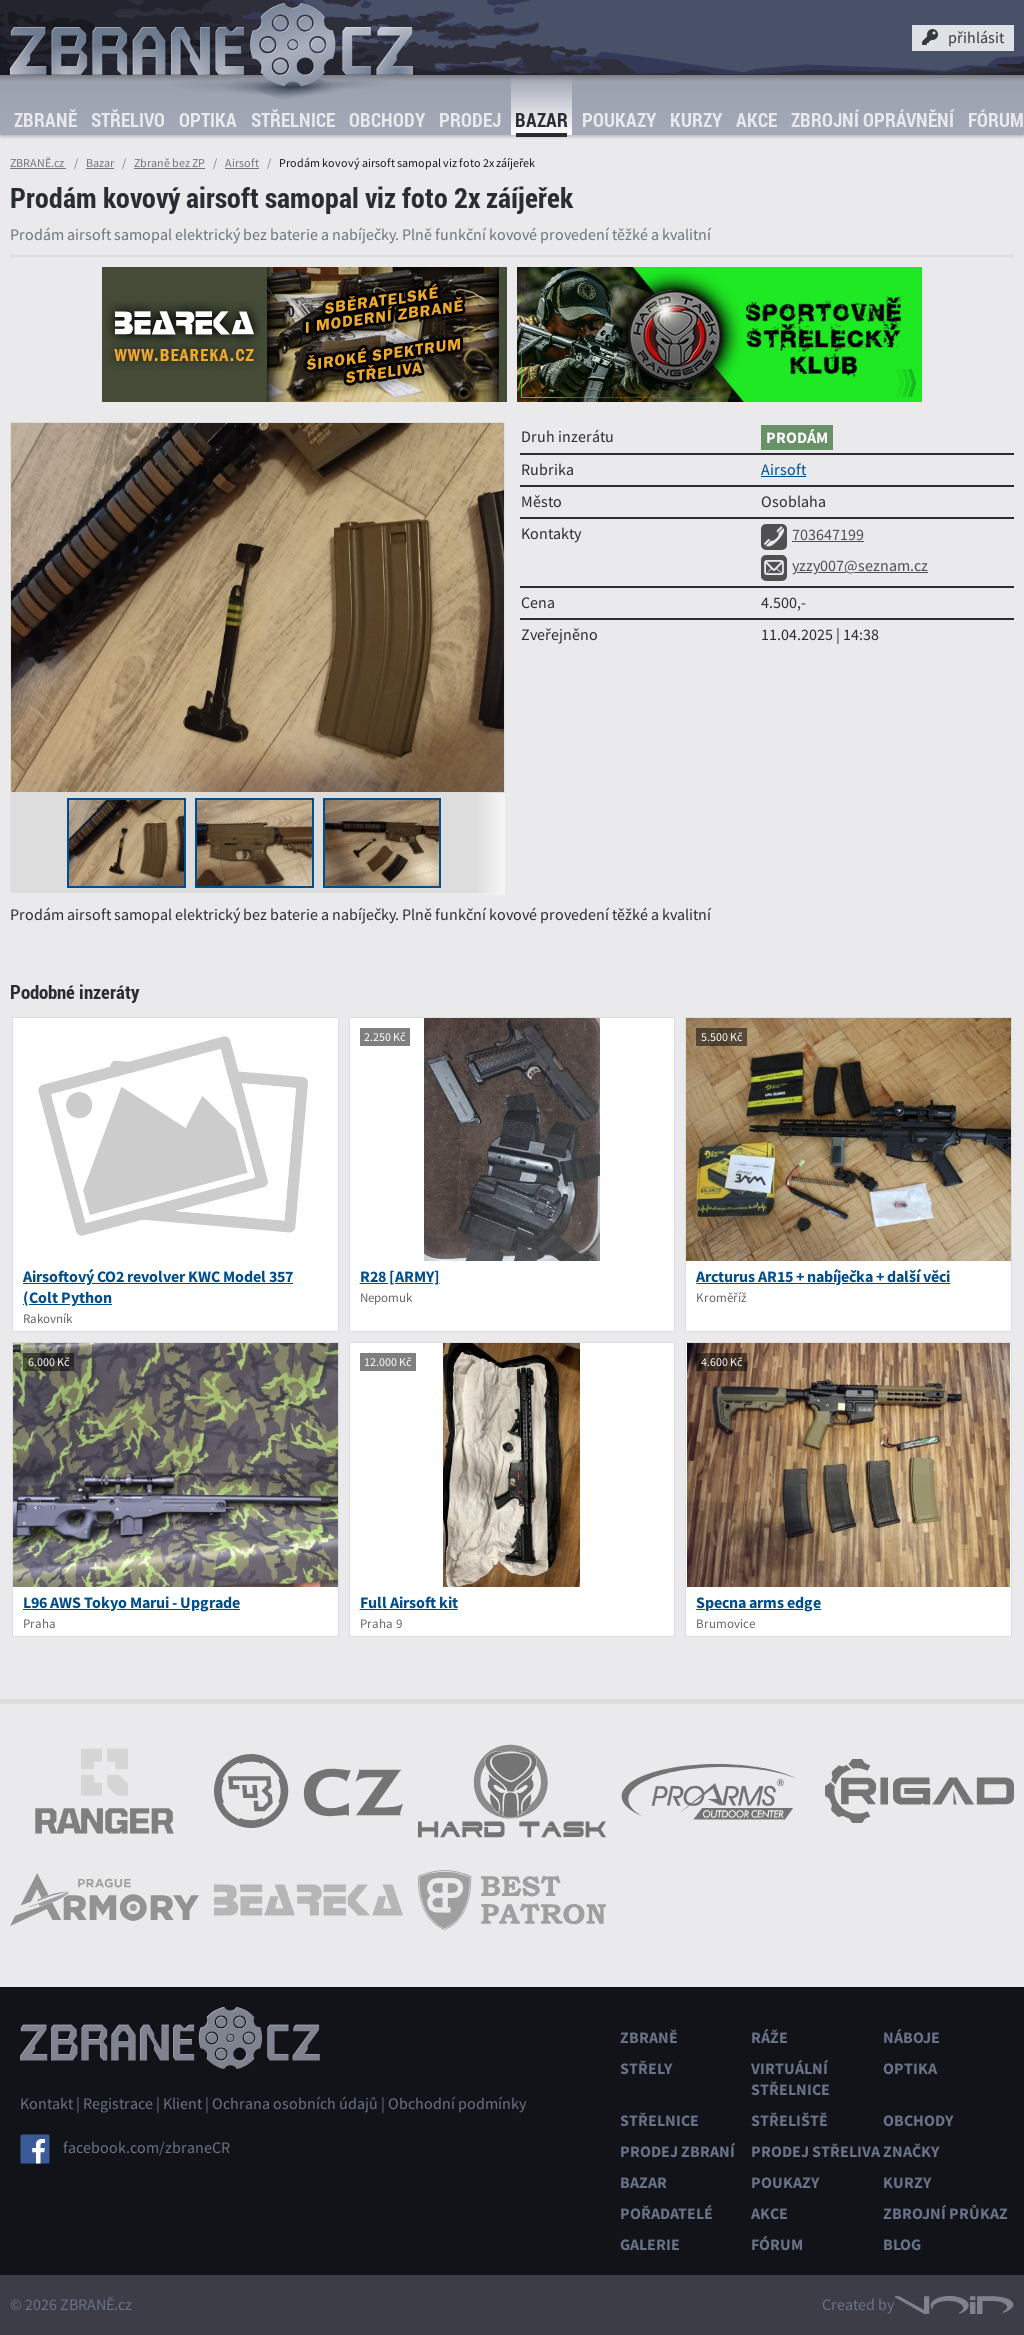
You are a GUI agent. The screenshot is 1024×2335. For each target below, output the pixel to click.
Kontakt (46, 2104)
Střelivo (128, 120)
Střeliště (789, 2120)
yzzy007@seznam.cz (844, 566)
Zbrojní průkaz (945, 2213)
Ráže (769, 2037)
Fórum (777, 2244)
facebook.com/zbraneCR (146, 2148)
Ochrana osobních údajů (295, 2104)
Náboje (911, 2037)
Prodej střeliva (815, 2151)
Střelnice (293, 120)
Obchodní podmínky (457, 2104)
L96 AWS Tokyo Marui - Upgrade (131, 1602)
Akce (756, 120)
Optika (208, 120)
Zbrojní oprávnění (872, 120)
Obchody (387, 120)
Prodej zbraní (677, 2151)
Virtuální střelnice (790, 2079)
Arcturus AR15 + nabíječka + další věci (823, 1276)
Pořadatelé (666, 2213)
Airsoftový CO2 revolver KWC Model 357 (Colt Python (158, 1287)
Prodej (470, 120)
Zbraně (45, 120)
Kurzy (696, 120)
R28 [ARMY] (400, 1276)
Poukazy (619, 120)
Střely (646, 2068)
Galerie (650, 2244)
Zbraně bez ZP (169, 163)
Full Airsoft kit (409, 1602)
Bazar (541, 120)
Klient (182, 2104)
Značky (911, 2151)
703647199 (812, 535)
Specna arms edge (758, 1602)
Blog (902, 2244)
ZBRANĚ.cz (38, 163)
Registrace (118, 2104)
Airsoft (242, 163)
